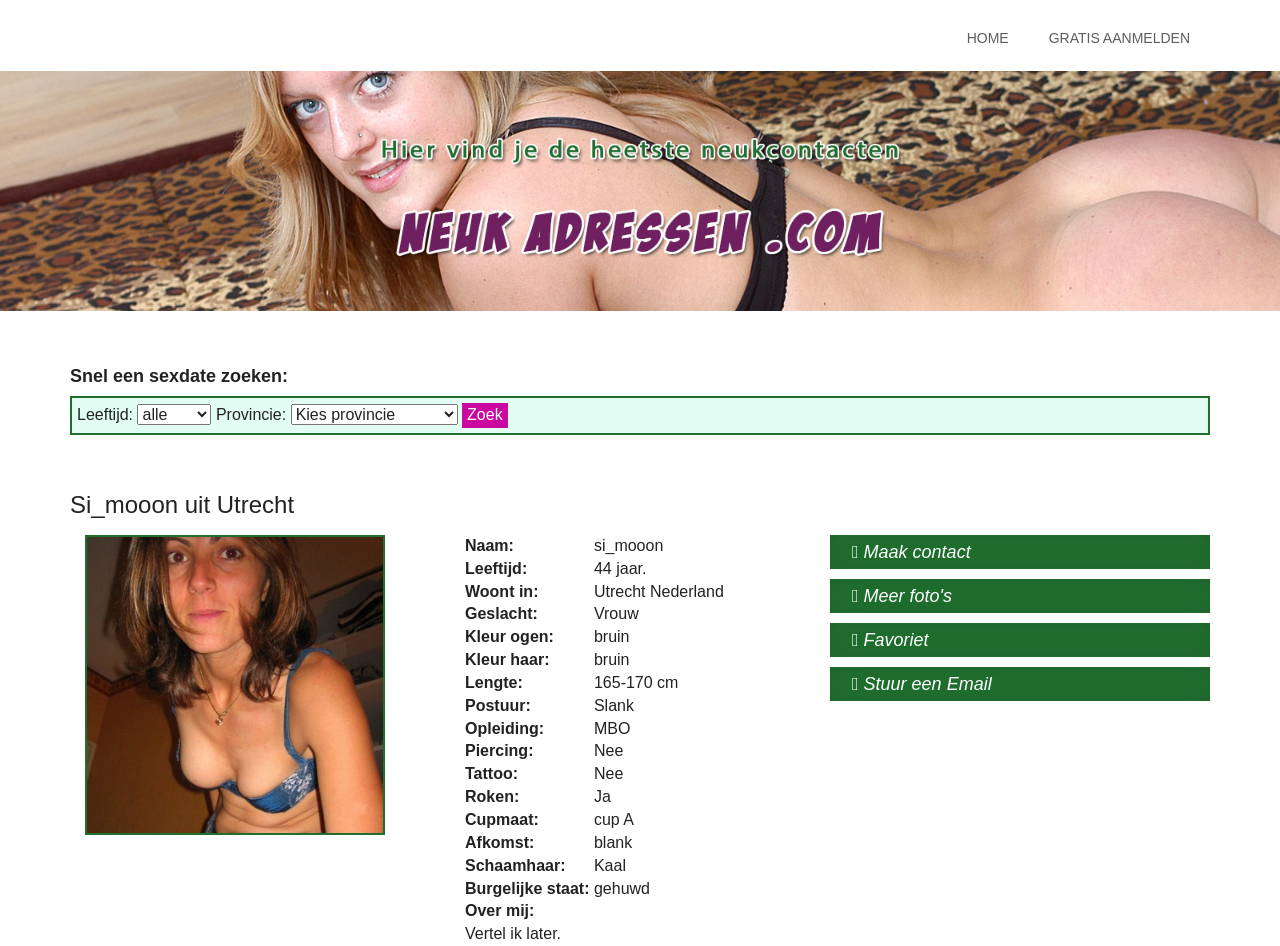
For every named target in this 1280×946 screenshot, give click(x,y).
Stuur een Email (922, 684)
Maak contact (911, 552)
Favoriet (890, 640)
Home (988, 38)
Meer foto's (902, 596)
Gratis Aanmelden (1119, 38)
